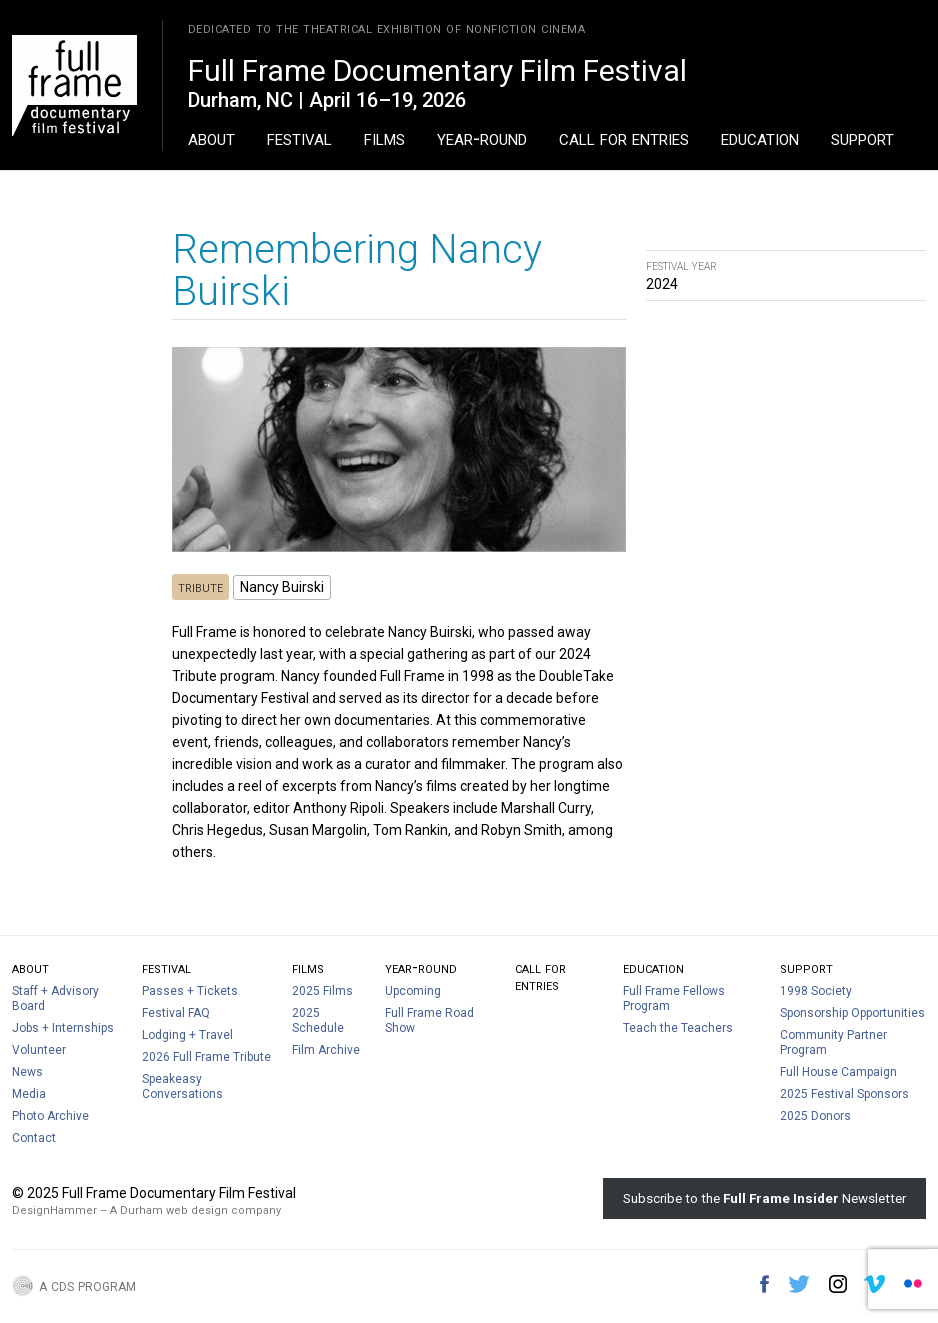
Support (862, 138)
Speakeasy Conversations (182, 1086)
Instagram (838, 1284)
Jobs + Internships (63, 1028)
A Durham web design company (195, 1210)
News (27, 1072)
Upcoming (413, 991)
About (211, 138)
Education (760, 138)
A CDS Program (87, 1285)
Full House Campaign (838, 1072)
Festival (299, 138)
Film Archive (326, 1050)
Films (384, 138)
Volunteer (39, 1050)
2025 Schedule (318, 1020)
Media (29, 1094)
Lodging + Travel (187, 1035)
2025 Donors (815, 1116)
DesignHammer (54, 1210)
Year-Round (482, 138)
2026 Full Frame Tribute (206, 1057)
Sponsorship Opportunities (852, 1013)
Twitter (799, 1284)
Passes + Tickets (190, 991)
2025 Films (322, 991)
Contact (34, 1138)
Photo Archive (50, 1116)
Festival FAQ (176, 1013)
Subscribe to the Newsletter (764, 1198)
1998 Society (816, 991)
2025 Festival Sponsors (844, 1094)
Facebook (764, 1284)
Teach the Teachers (678, 1028)
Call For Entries (624, 138)
